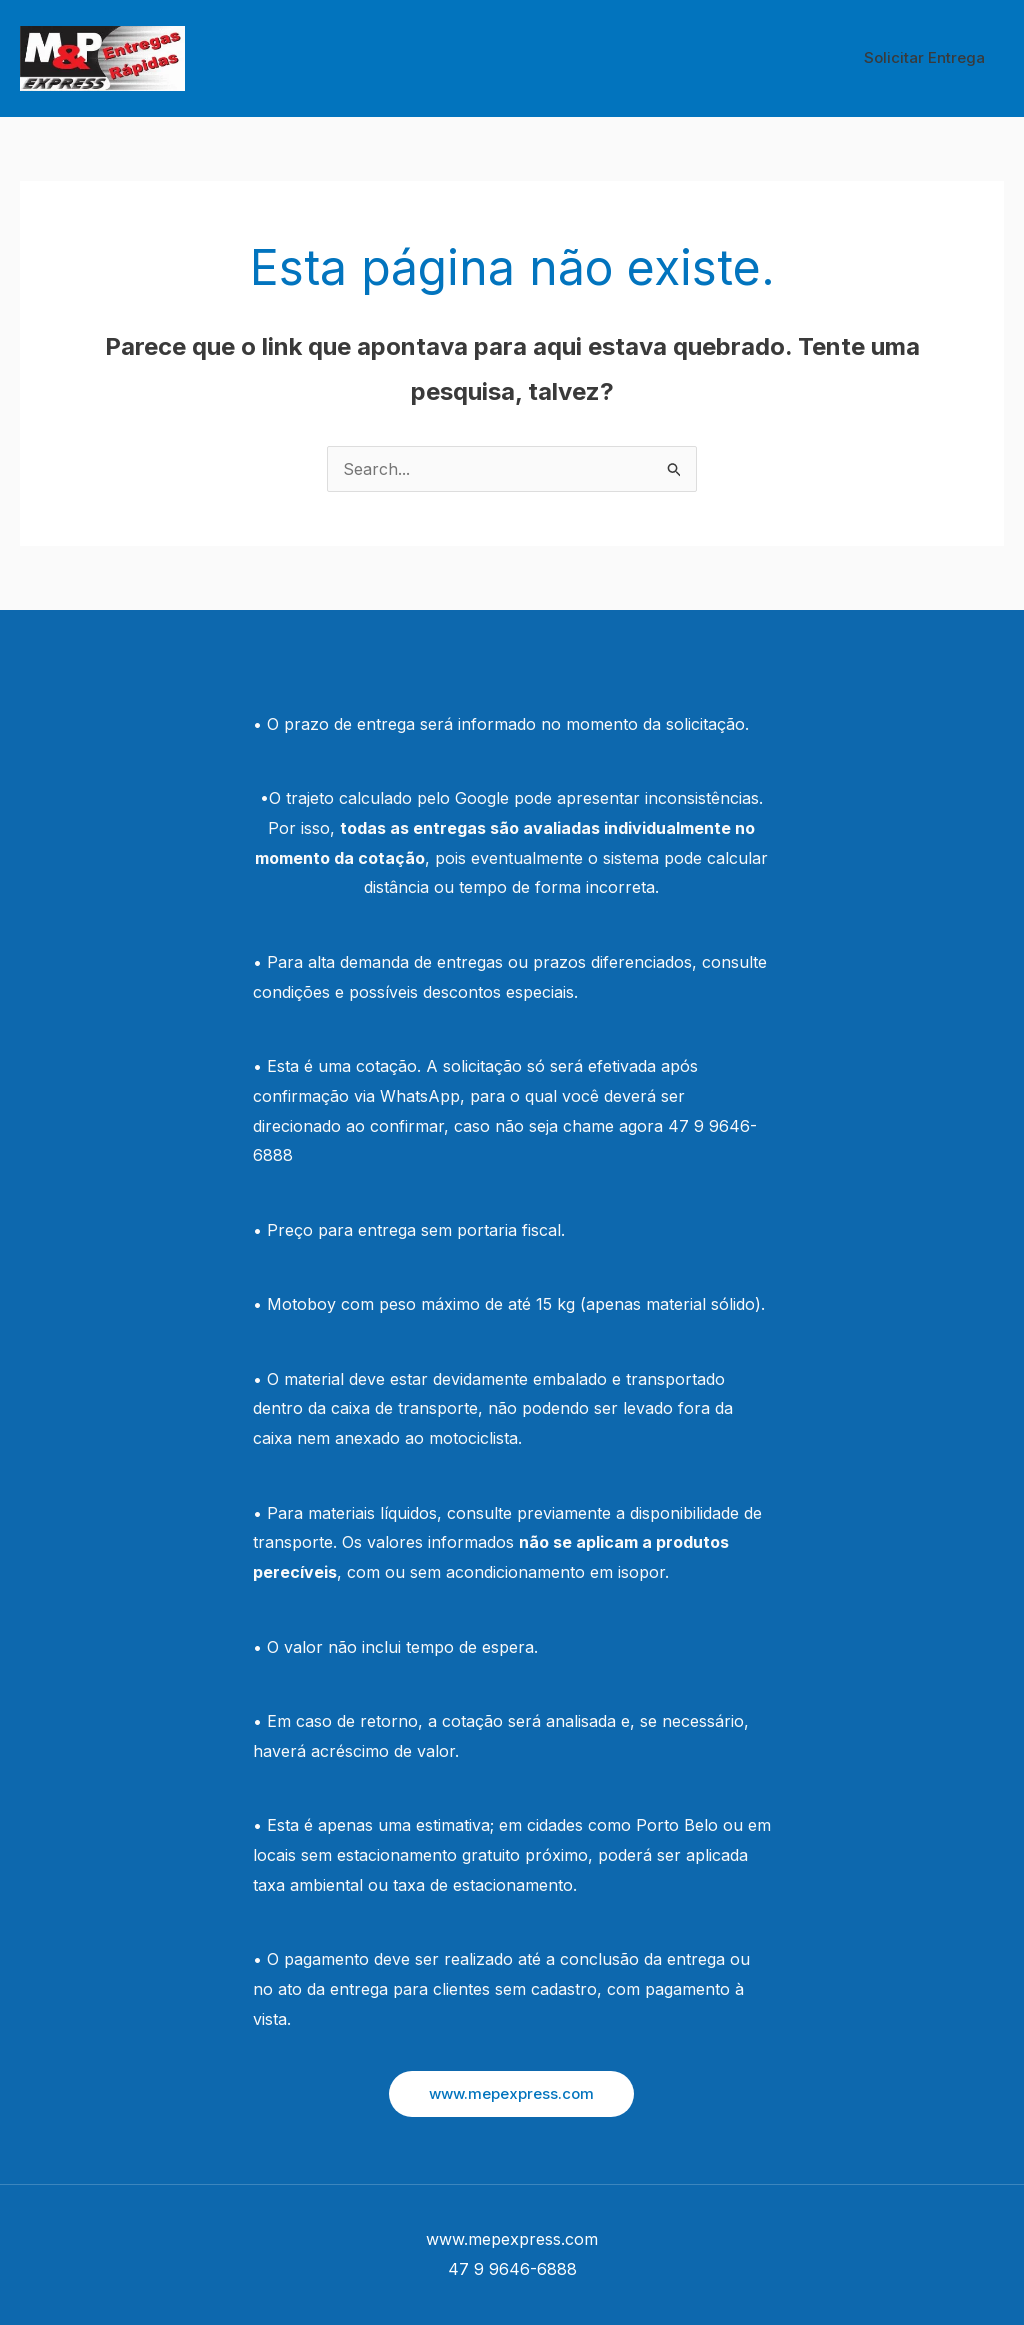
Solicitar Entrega (928, 57)
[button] (511, 2094)
